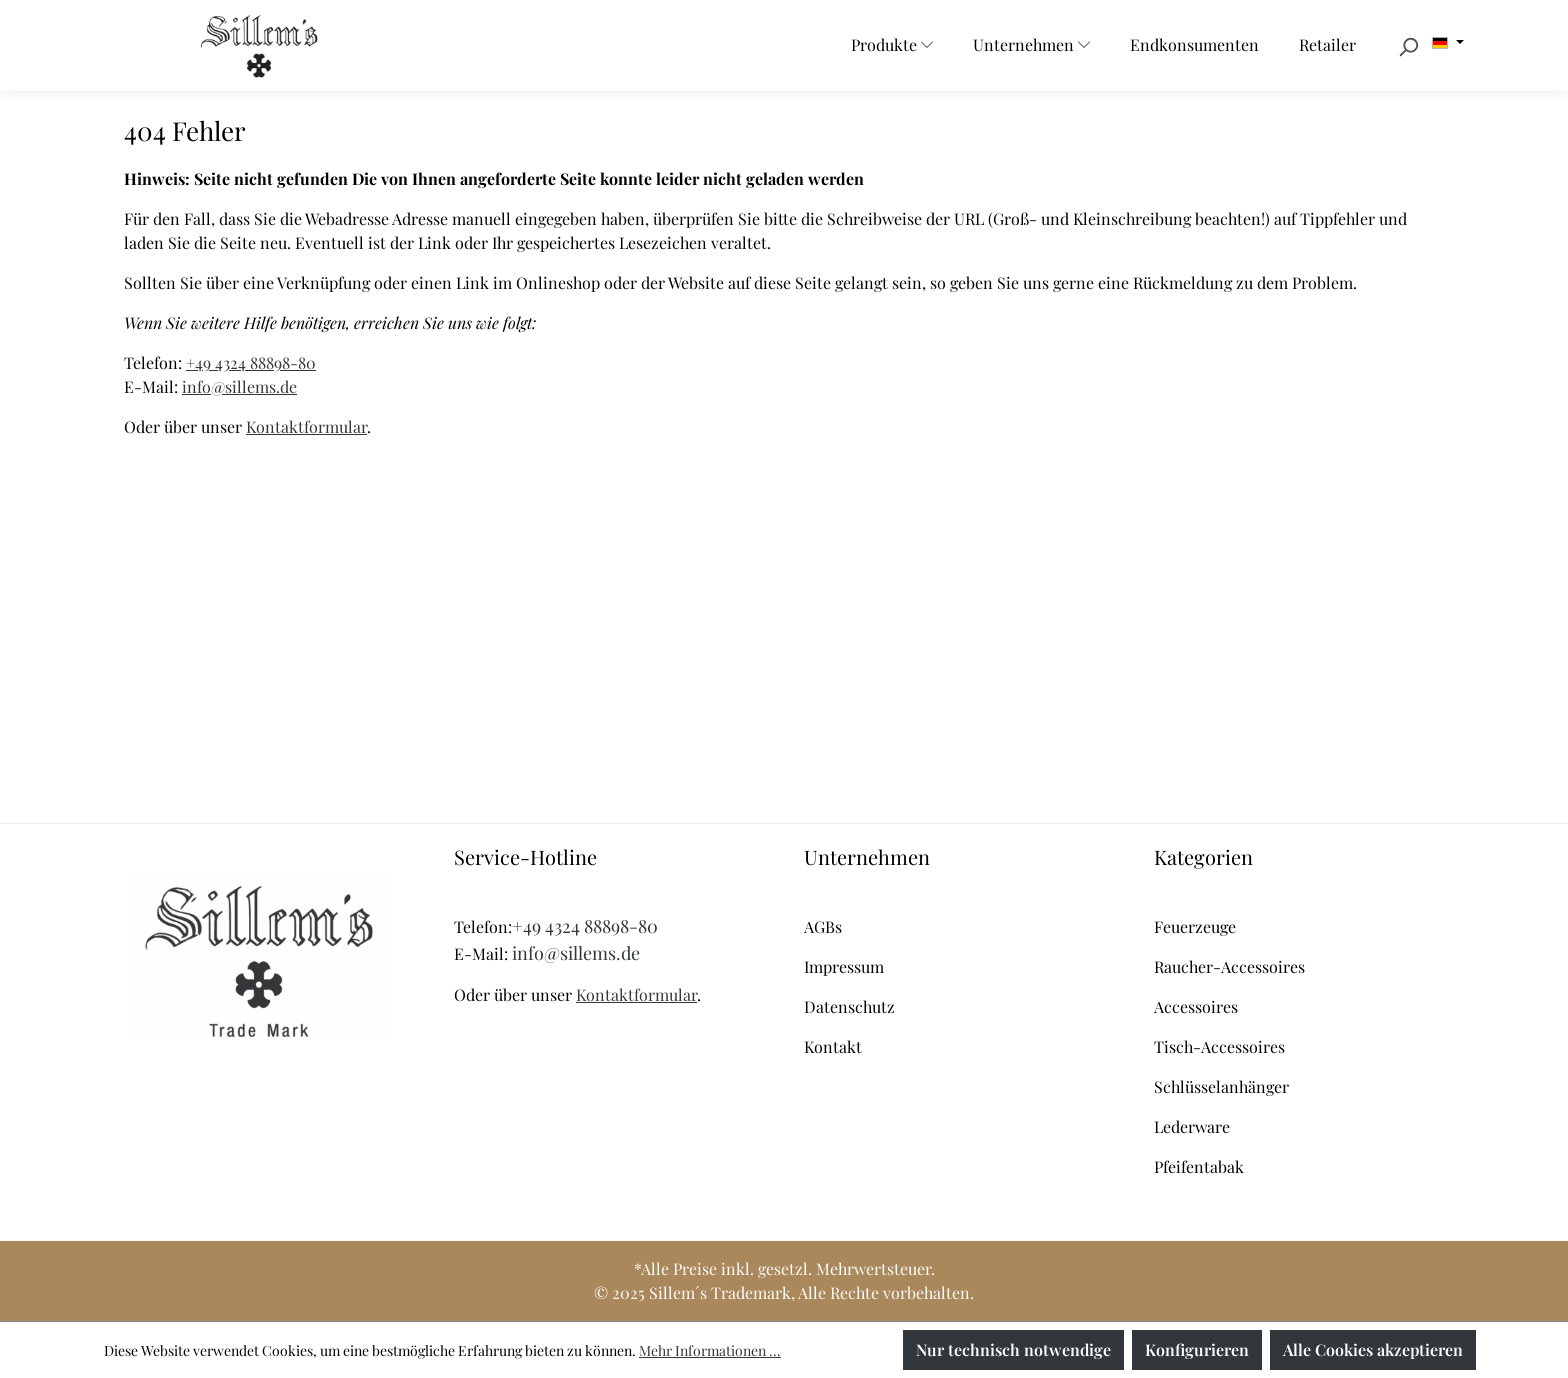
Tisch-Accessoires (1219, 1046)
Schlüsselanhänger (1221, 1086)
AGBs (823, 926)
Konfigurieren (1197, 1349)
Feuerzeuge (1195, 926)
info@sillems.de (239, 386)
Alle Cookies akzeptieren (1373, 1349)
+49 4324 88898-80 (251, 362)
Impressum (844, 966)
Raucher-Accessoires (1229, 966)
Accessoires (1196, 1006)
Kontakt (833, 1046)
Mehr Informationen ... (710, 1350)
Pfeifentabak (1199, 1166)
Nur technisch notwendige (1013, 1349)
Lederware (1192, 1126)
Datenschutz (849, 1006)
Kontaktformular (306, 426)
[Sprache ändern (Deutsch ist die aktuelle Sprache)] (1448, 43)
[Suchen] (1408, 46)
